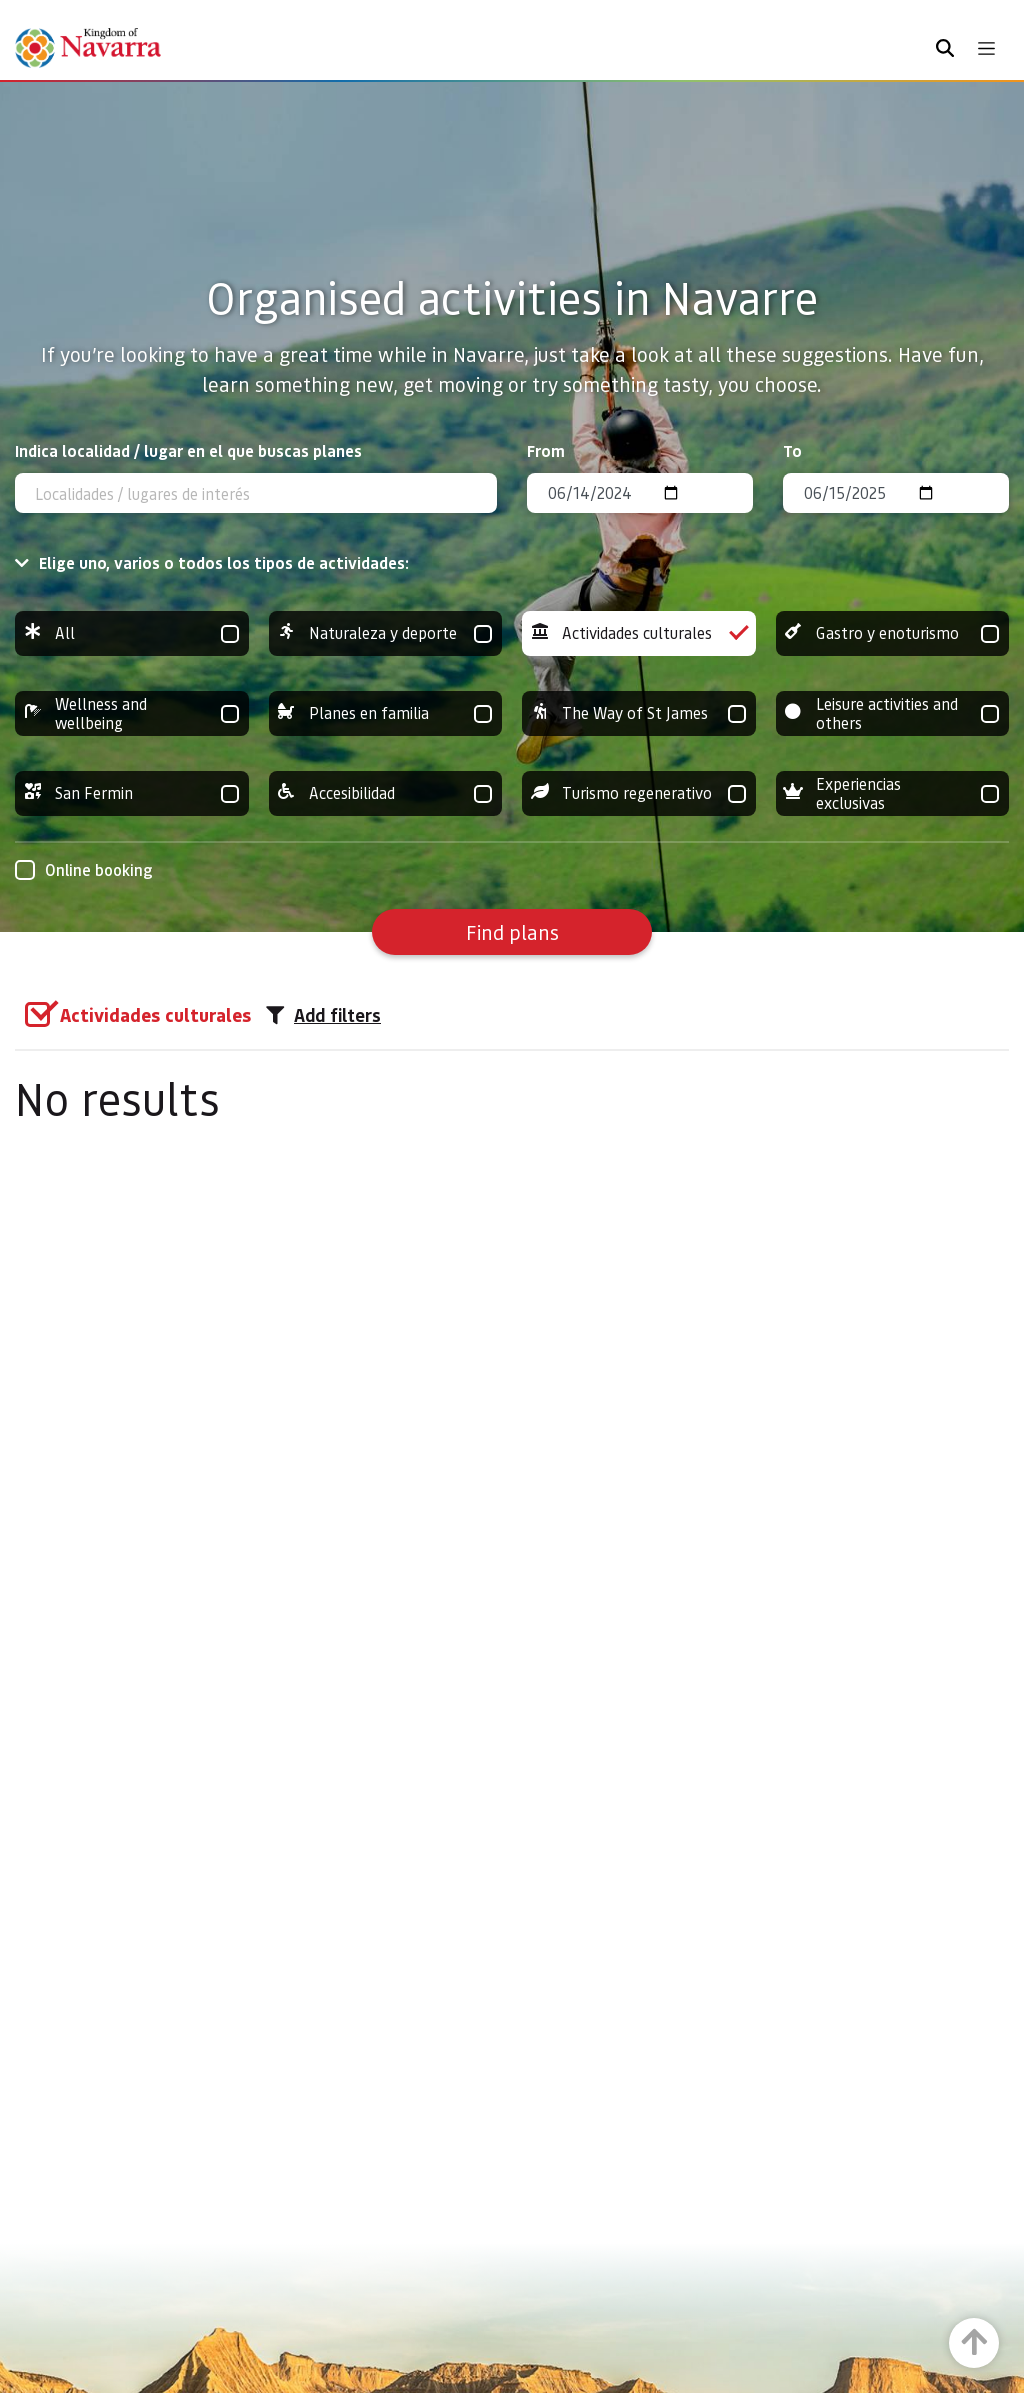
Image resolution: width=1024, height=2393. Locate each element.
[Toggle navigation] (986, 48)
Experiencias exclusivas (893, 793)
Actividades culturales (639, 633)
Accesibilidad (386, 793)
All (132, 633)
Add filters (323, 1015)
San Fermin (132, 793)
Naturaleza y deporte (386, 633)
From (546, 450)
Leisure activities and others (893, 713)
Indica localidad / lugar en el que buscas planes (188, 450)
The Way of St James (639, 713)
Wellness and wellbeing (132, 713)
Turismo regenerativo (639, 793)
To (792, 450)
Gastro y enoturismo (893, 633)
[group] (132, 633)
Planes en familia (386, 713)
